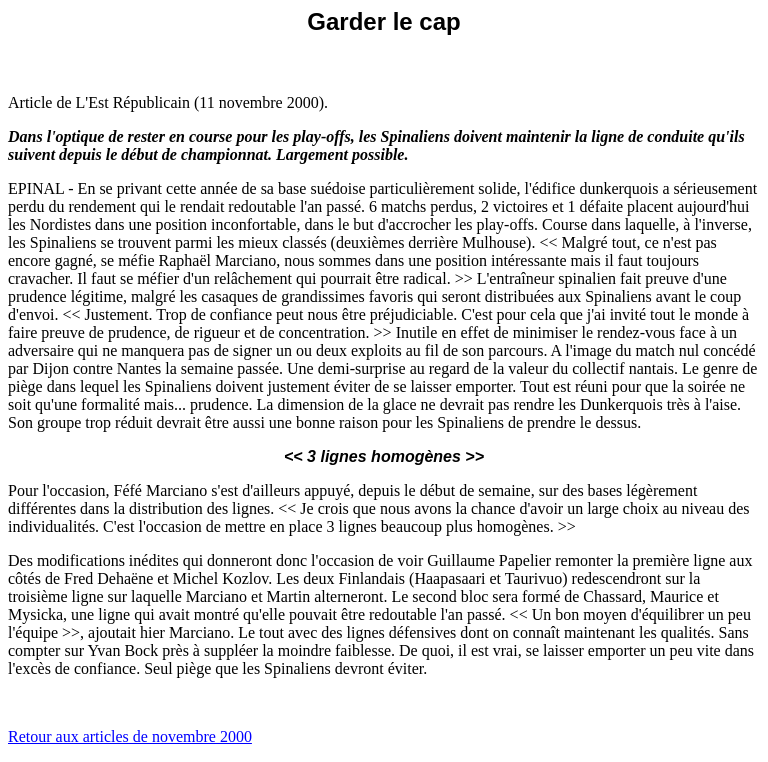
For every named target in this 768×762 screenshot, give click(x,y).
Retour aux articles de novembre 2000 (130, 736)
